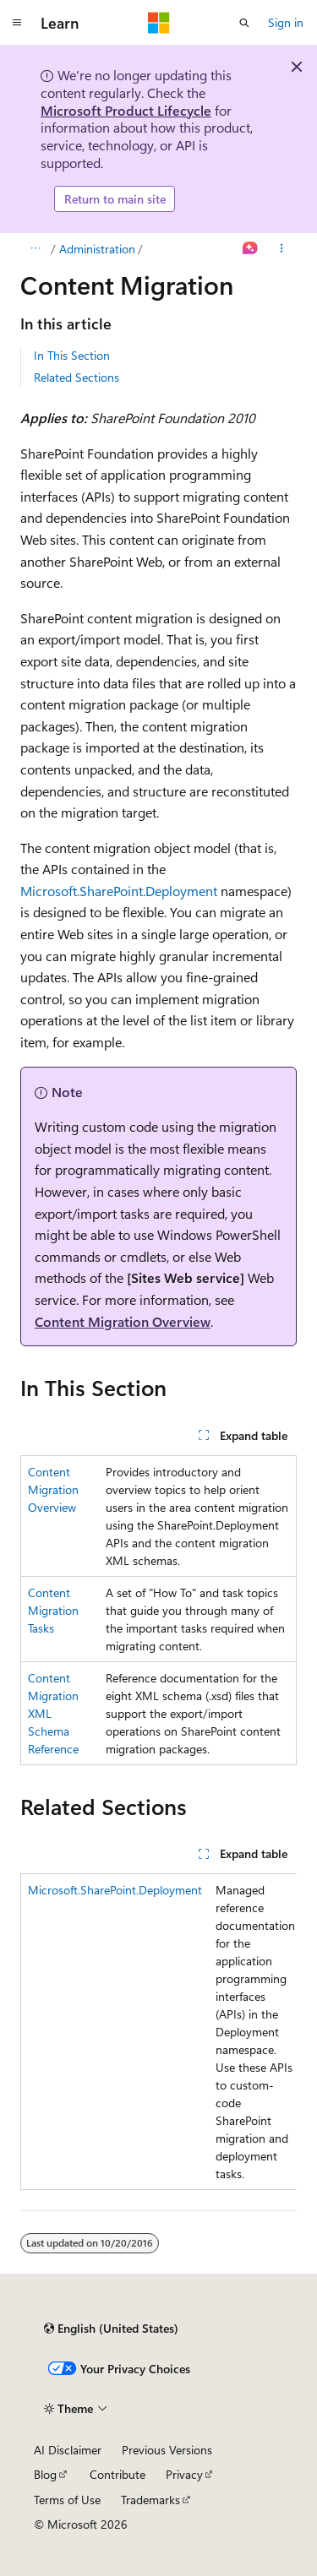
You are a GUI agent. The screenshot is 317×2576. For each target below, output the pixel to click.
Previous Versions (167, 2450)
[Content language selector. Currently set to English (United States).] (111, 2328)
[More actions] (282, 249)
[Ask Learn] (250, 249)
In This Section (72, 355)
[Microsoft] (159, 23)
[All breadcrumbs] (35, 249)
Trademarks (150, 2500)
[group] (158, 2031)
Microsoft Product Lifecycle (126, 110)
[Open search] (244, 23)
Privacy (184, 2474)
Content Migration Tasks (53, 1610)
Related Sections (76, 377)
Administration (97, 249)
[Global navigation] (17, 23)
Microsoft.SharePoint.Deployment (118, 890)
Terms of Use (67, 2500)
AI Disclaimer (67, 2450)
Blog (45, 2474)
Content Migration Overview (122, 1321)
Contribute (117, 2474)
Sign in (285, 22)
